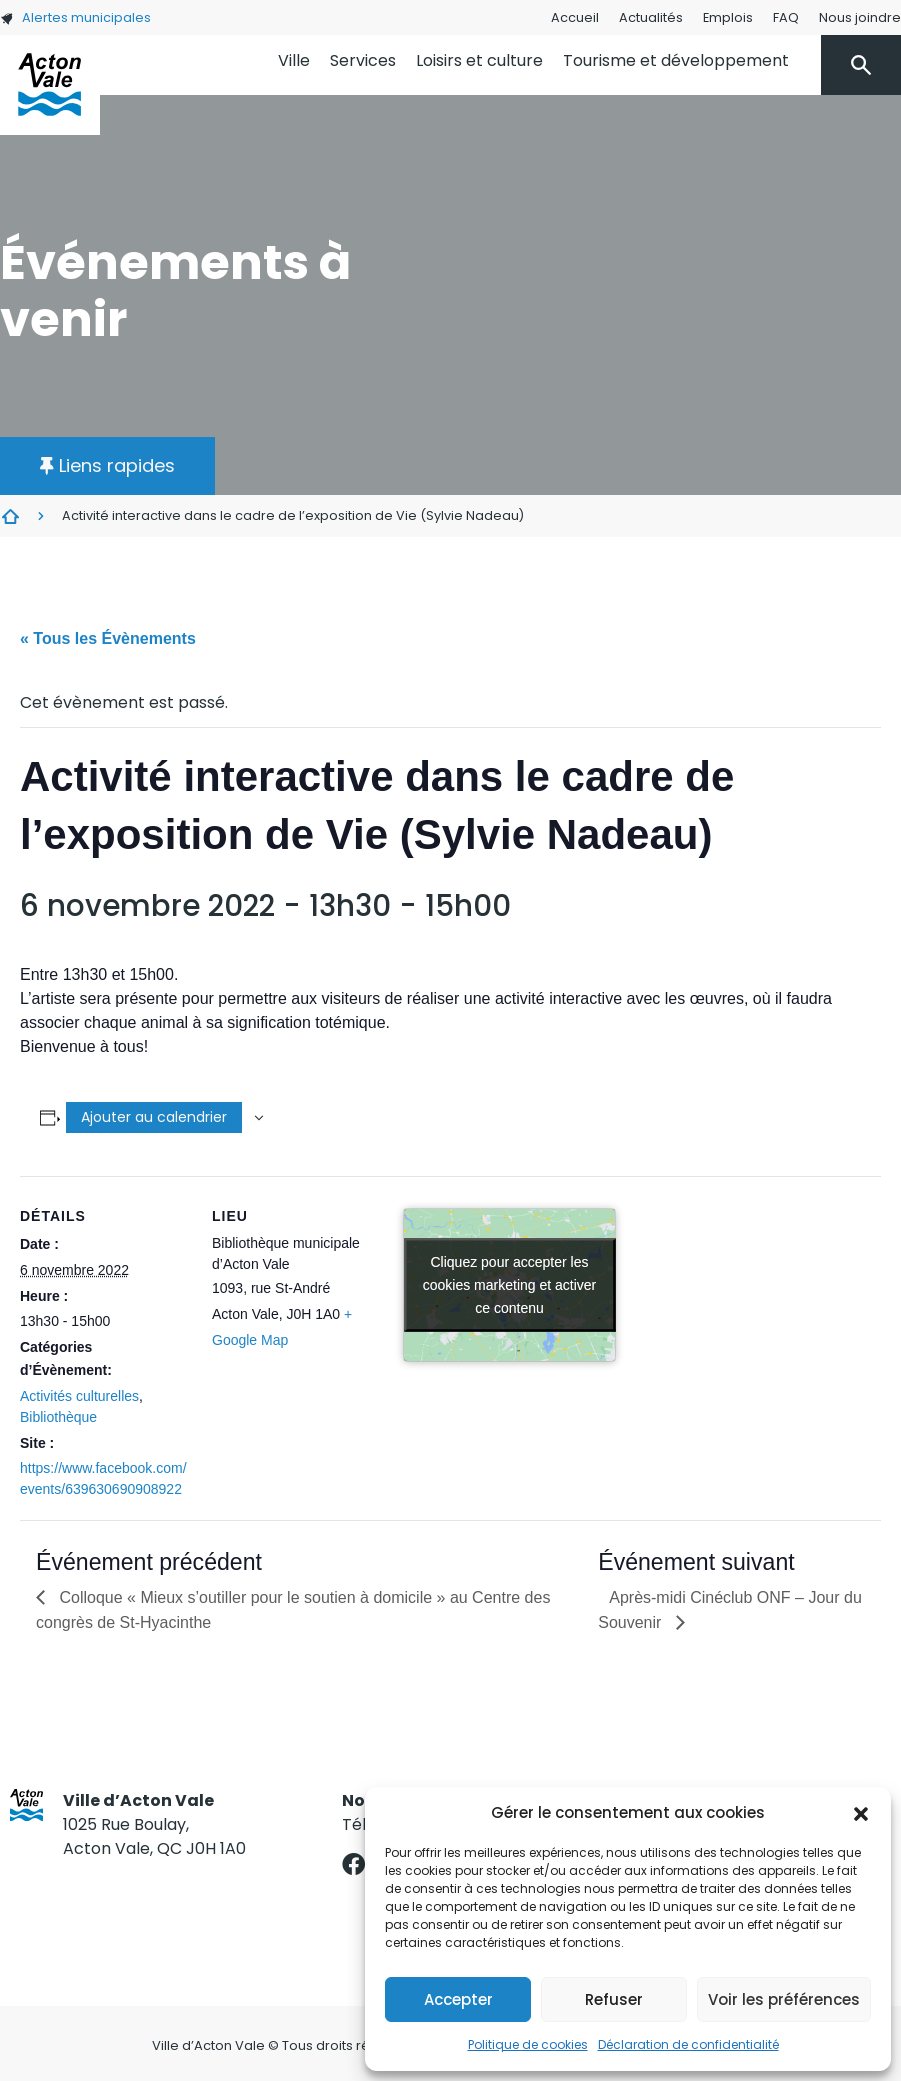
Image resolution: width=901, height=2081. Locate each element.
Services (363, 60)
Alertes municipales (75, 17)
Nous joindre (860, 17)
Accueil (575, 17)
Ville (294, 60)
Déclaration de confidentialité (688, 2044)
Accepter (458, 1999)
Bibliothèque (58, 1417)
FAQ (786, 17)
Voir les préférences (784, 1999)
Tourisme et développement (676, 60)
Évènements (10, 516)
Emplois (728, 17)
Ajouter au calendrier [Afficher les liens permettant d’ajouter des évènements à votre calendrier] (154, 1117)
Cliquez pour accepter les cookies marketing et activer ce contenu (510, 1285)
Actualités (651, 17)
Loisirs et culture (479, 60)
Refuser (614, 1999)
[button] (861, 1813)
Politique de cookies (528, 2044)
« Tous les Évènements (108, 638)
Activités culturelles (79, 1396)
